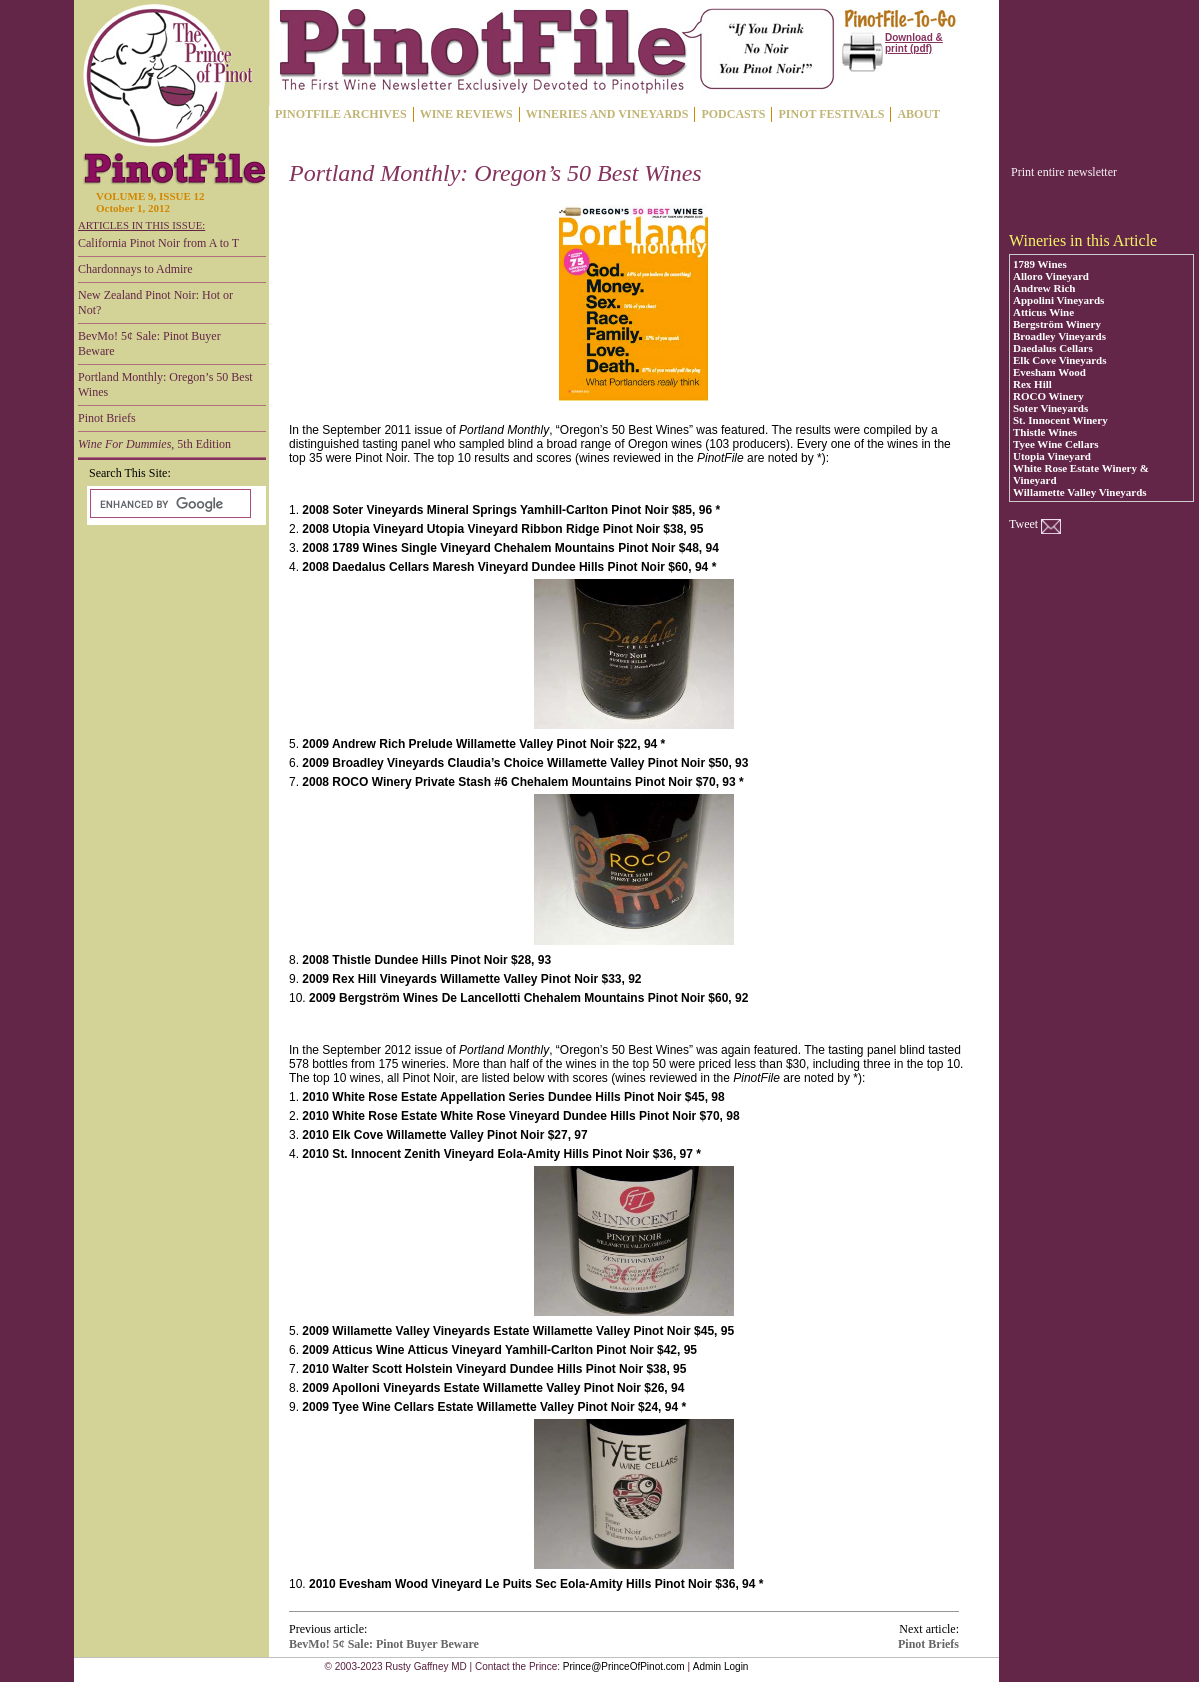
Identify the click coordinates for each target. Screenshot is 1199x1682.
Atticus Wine (1043, 312)
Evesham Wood (1049, 372)
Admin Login (721, 1666)
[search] (168, 504)
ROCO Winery (1048, 396)
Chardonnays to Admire (135, 269)
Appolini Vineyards (1058, 300)
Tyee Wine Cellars (1056, 444)
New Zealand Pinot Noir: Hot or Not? (155, 302)
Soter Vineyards (1050, 408)
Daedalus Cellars (1053, 348)
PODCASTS (733, 114)
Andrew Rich (1044, 288)
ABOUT (918, 114)
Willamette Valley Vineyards (1080, 492)
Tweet (1023, 524)
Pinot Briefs (107, 418)
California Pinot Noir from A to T (158, 243)
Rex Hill (1032, 384)
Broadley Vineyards (1059, 336)
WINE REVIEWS (466, 114)
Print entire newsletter (1064, 172)
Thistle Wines (1045, 432)
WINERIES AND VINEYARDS (607, 114)
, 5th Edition (154, 444)
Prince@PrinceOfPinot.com (624, 1666)
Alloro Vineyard (1051, 276)
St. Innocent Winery (1060, 420)
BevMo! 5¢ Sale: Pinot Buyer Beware (149, 343)
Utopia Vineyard (1052, 456)
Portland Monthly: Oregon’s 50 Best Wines (165, 384)
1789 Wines (1040, 264)
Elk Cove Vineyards (1060, 360)
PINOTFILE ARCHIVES (341, 114)
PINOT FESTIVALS (831, 114)
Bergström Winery (1057, 324)
